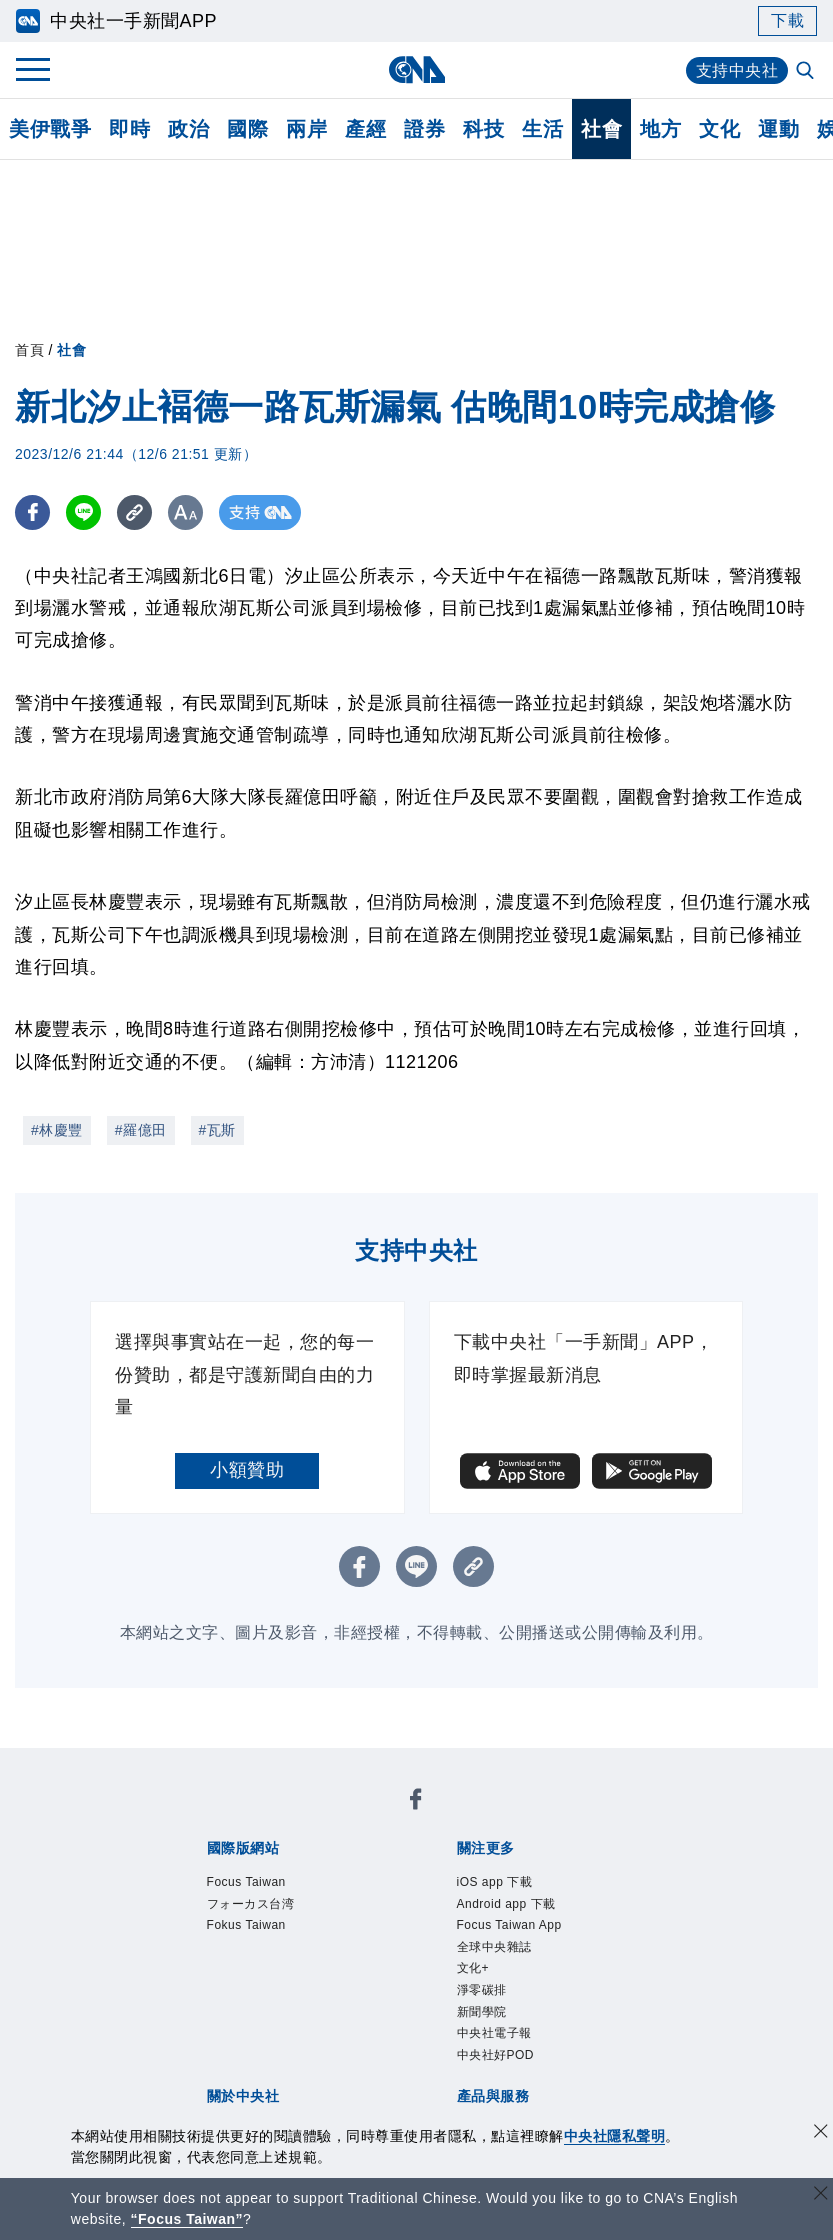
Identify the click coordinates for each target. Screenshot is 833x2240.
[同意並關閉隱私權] (821, 2133)
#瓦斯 (217, 1130)
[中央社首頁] (416, 69)
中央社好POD (496, 2055)
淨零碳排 (482, 1990)
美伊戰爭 (50, 129)
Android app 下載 (506, 1904)
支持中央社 (737, 70)
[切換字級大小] (185, 512)
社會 (601, 129)
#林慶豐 (57, 1130)
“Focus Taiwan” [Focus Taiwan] (187, 2219)
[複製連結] (134, 512)
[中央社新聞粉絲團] (416, 1802)
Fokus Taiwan (246, 1925)
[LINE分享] (83, 512)
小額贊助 (247, 1470)
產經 (365, 129)
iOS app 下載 (495, 1882)
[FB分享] (32, 512)
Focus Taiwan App (509, 1925)
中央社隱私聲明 (615, 2136)
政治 (188, 129)
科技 (483, 129)
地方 (660, 129)
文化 (719, 129)
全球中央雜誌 (494, 1947)
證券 (424, 129)
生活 (542, 129)
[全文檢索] (807, 72)
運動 (778, 129)
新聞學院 (482, 2012)
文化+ (473, 1968)
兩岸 (306, 129)
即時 (129, 129)
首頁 (29, 350)
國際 (247, 129)
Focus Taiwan (246, 1882)
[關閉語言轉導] (821, 2195)
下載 (787, 20)
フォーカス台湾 (251, 1904)
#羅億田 (141, 1130)
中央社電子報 (494, 2033)
